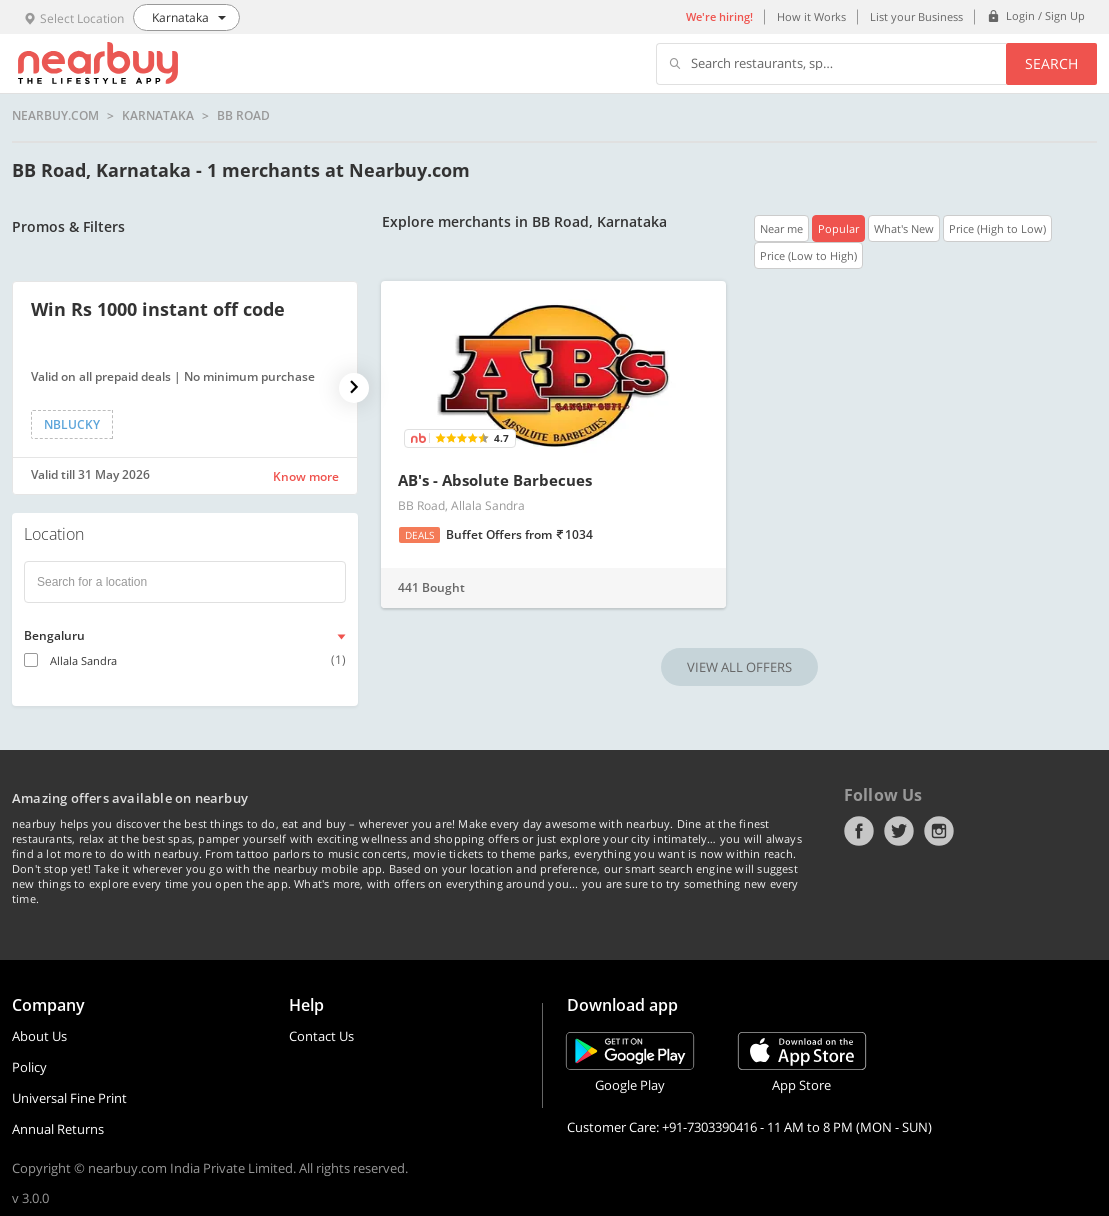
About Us (39, 1036)
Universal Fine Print (69, 1098)
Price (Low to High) (808, 255)
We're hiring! (719, 16)
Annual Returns (58, 1129)
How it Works (811, 16)
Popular (838, 228)
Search (1051, 63)
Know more (306, 476)
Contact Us (321, 1036)
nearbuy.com (55, 116)
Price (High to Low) (997, 228)
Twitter (899, 831)
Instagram (939, 831)
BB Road (243, 116)
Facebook (859, 831)
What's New (904, 228)
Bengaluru (54, 635)
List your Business (916, 16)
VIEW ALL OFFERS (739, 667)
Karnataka (158, 116)
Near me (781, 228)
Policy (29, 1067)
